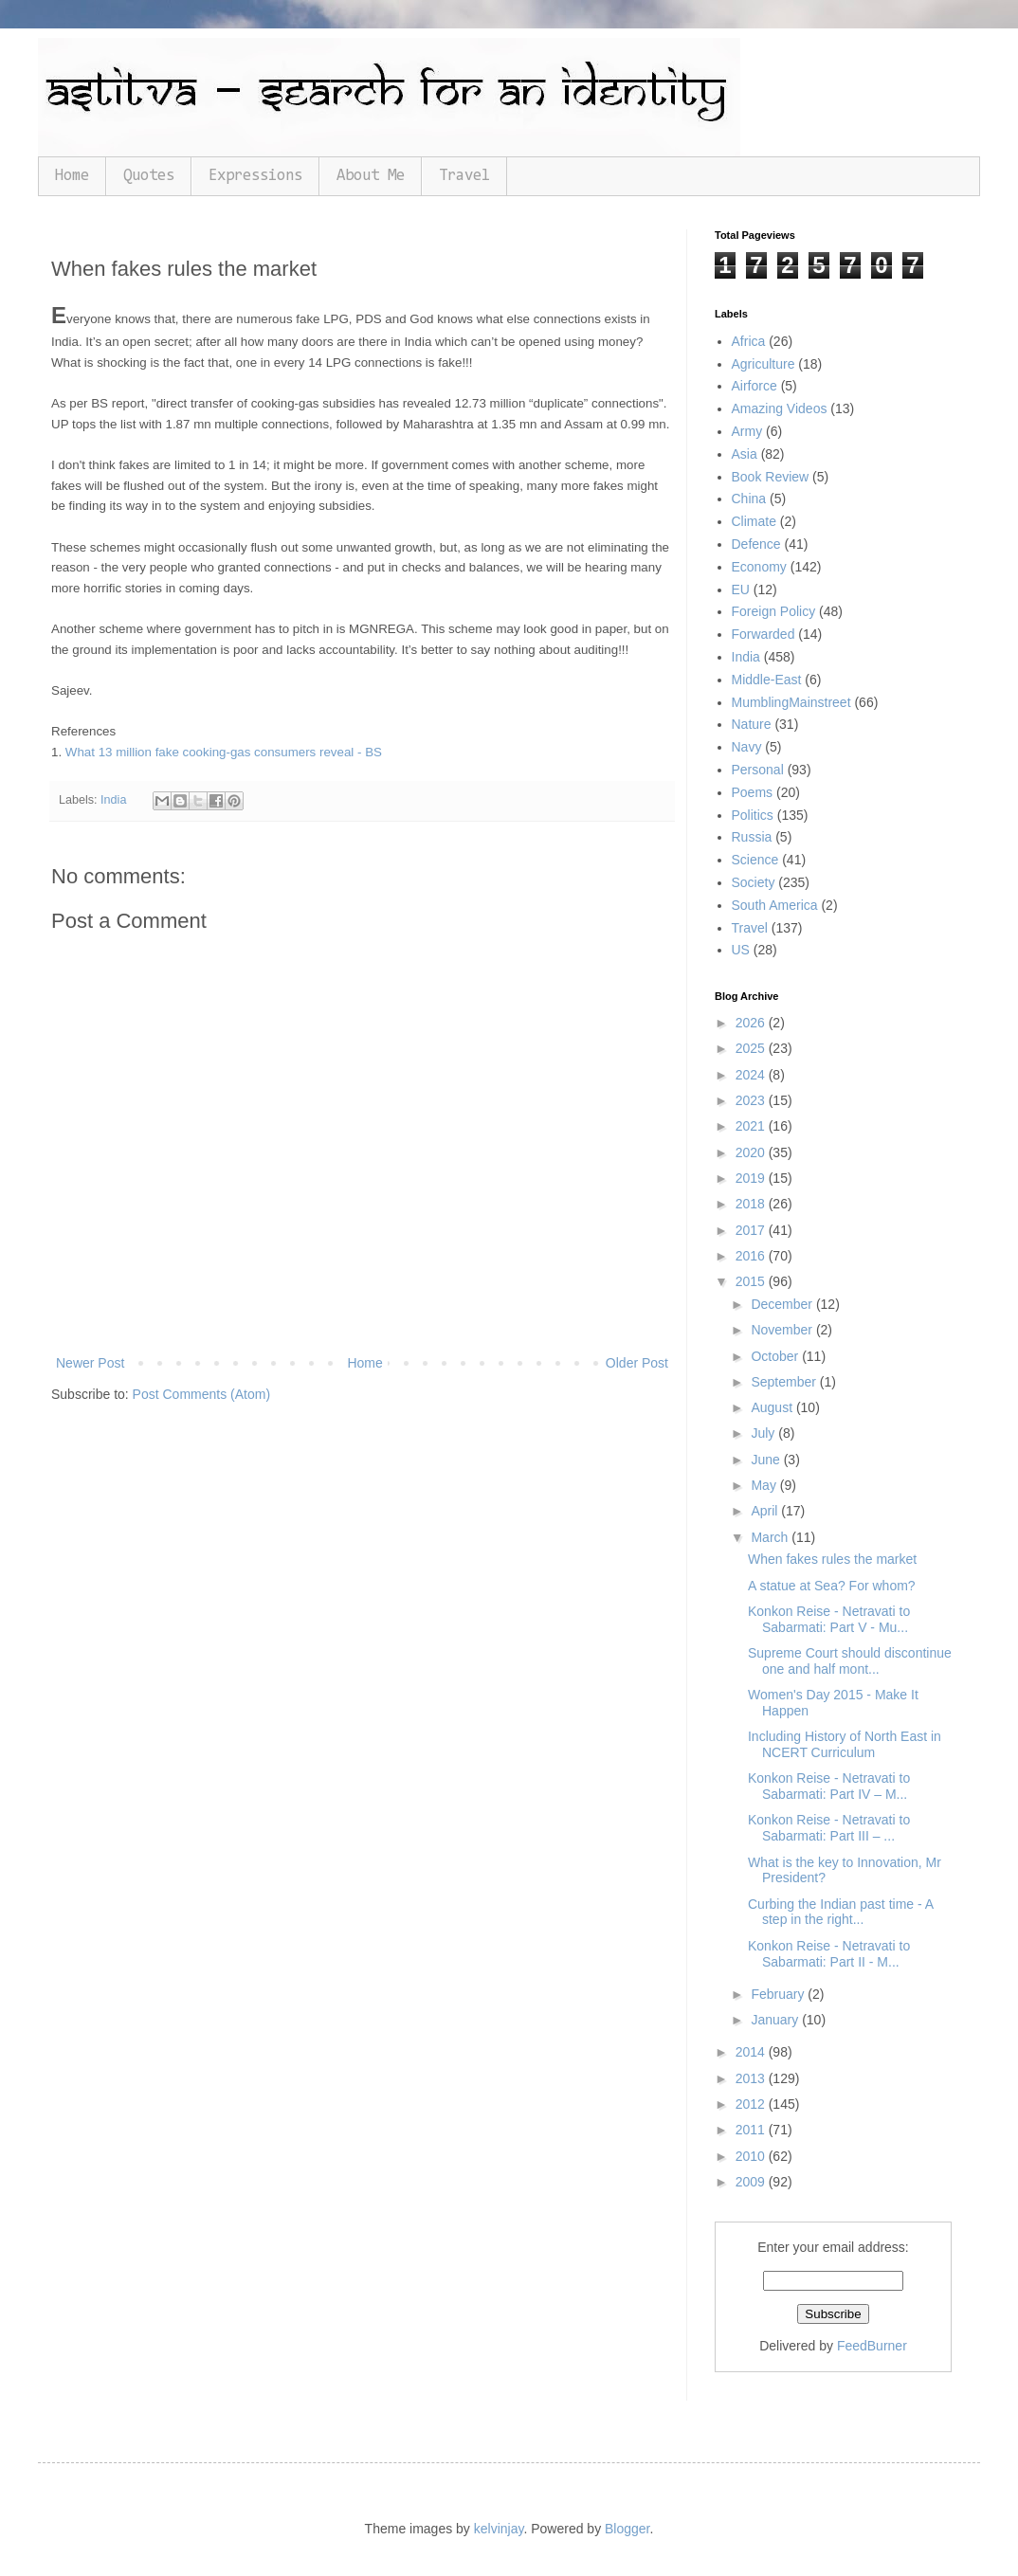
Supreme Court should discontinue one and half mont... (850, 1661)
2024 (752, 1074)
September (785, 1381)
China (749, 498)
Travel (464, 176)
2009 (752, 2181)
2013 (752, 2078)
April (766, 1510)
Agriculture (763, 364)
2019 (752, 1178)
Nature (752, 724)
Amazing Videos (779, 408)
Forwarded (763, 634)
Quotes (148, 176)
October (776, 1356)
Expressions (255, 176)
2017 (752, 1230)
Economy (759, 566)
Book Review (770, 476)
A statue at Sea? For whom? (832, 1585)
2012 (752, 2104)
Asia (744, 454)
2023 (752, 1100)
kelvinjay (499, 2528)
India (113, 800)
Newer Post (90, 1362)
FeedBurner (872, 2345)
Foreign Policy (774, 611)
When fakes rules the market (832, 1559)
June (767, 1459)
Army (747, 431)
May (765, 1485)
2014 (752, 2051)
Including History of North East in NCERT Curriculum (844, 1744)
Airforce (754, 385)
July (764, 1433)
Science (755, 859)
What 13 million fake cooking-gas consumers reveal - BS (223, 752)
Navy (747, 746)
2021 (752, 1126)
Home (72, 176)
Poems (752, 792)
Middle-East (767, 679)
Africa (749, 341)
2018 (752, 1203)
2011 (752, 2129)
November (783, 1329)
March (771, 1537)
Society (753, 882)
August (773, 1407)
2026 (752, 1022)
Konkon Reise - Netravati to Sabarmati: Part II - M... (829, 1953)
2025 (752, 1048)
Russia (752, 836)
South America (775, 905)
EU (741, 589)
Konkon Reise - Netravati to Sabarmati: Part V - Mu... (829, 1619)
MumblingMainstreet (791, 702)
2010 (752, 2156)
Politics (752, 815)
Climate (754, 521)
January (776, 2019)
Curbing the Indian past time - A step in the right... (840, 1912)
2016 (752, 1255)
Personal (758, 769)
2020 (752, 1152)
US (741, 949)
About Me (370, 176)
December (783, 1304)
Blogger (627, 2528)
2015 (752, 1281)
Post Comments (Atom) (201, 1394)
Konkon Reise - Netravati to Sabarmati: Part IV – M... (829, 1786)
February (779, 1994)
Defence (756, 544)
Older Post (637, 1362)
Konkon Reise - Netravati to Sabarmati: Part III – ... (829, 1827)
